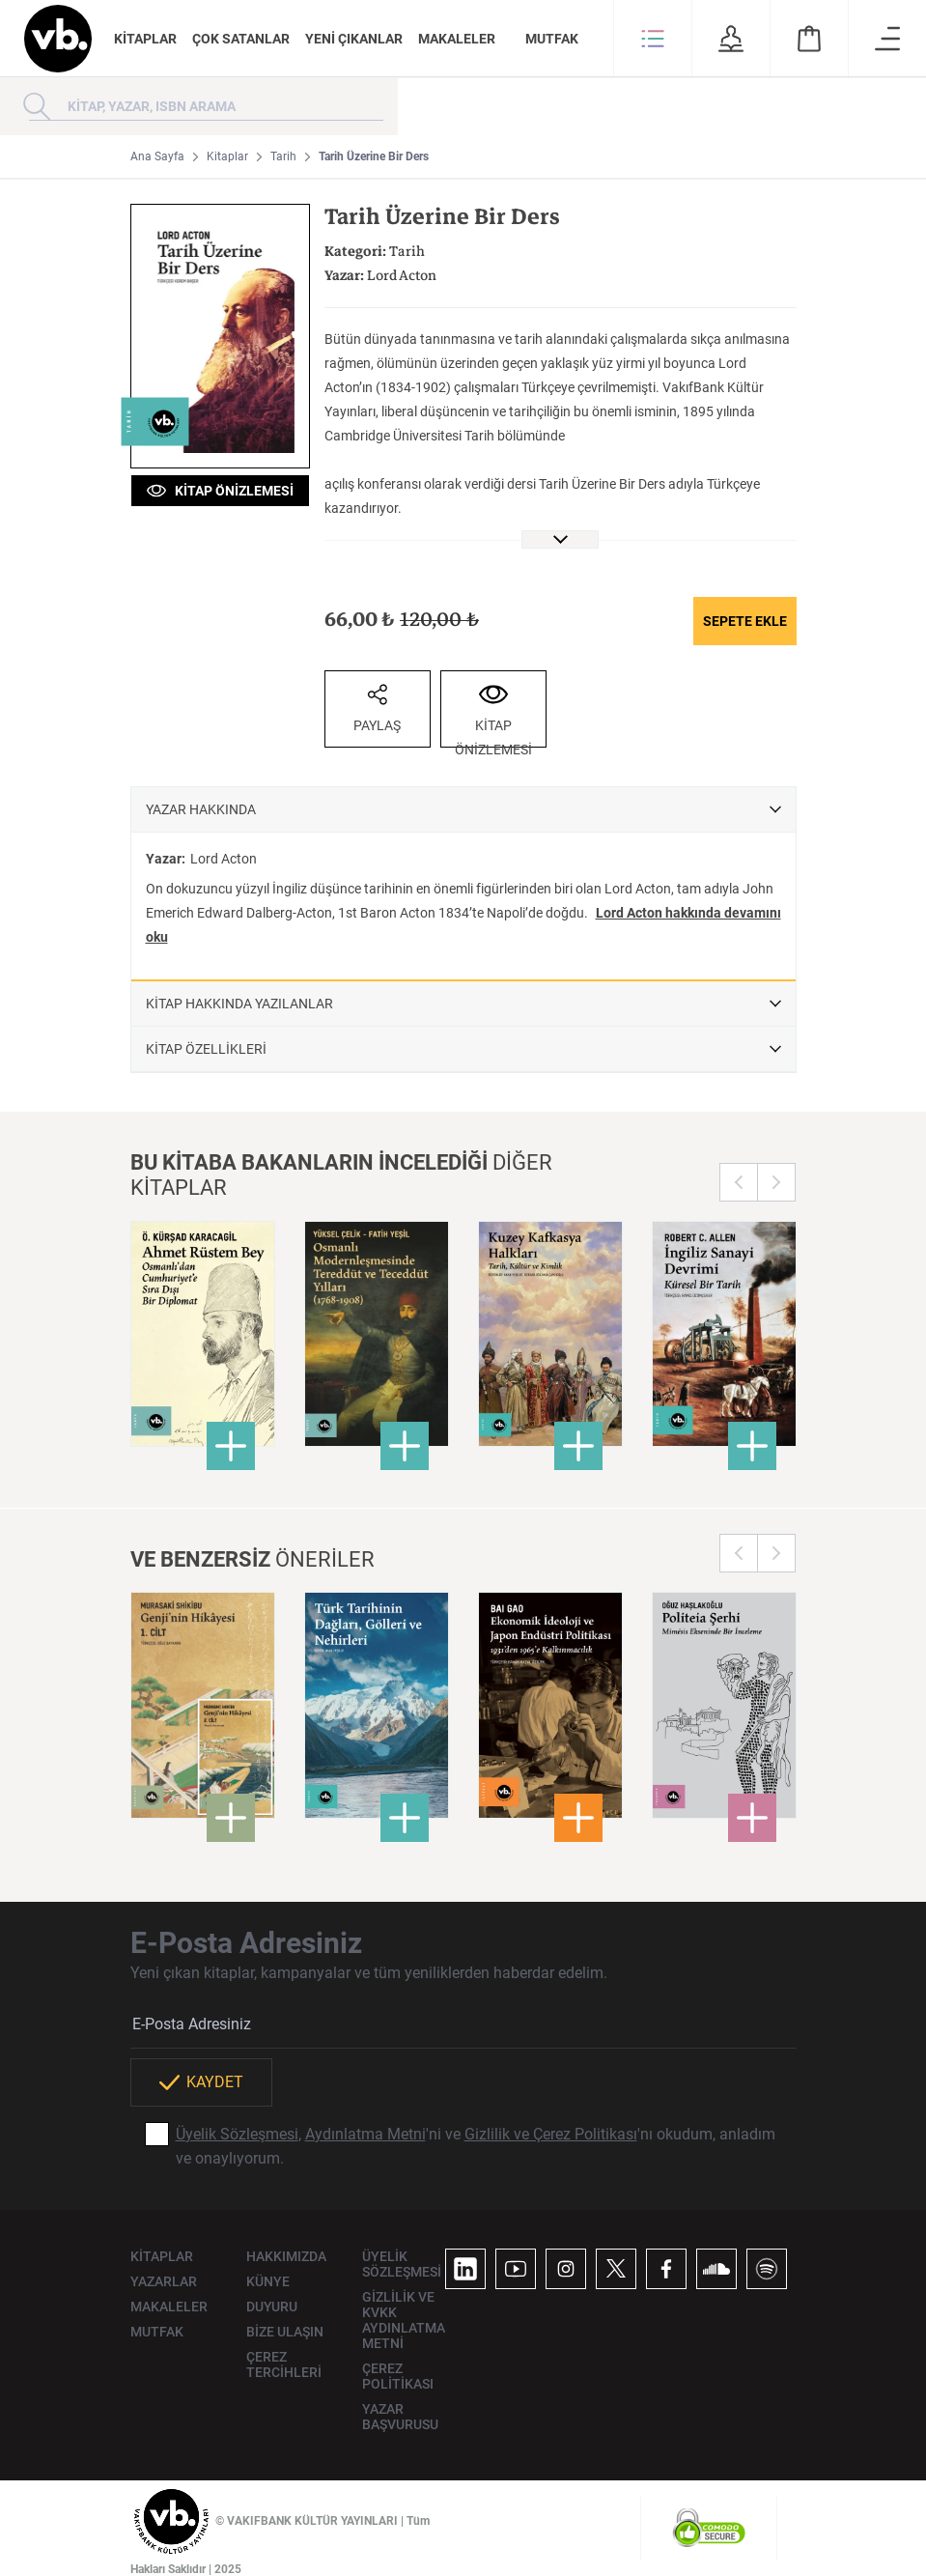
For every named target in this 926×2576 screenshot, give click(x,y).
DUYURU (271, 2306)
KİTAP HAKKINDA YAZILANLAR (239, 1003)
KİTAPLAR (145, 38)
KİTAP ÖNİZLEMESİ (220, 490)
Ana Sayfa (157, 156)
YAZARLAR (163, 2281)
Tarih (283, 156)
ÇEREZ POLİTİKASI (398, 2376)
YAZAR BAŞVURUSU (400, 2416)
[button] (652, 38)
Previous (738, 1182)
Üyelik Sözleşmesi (237, 2134)
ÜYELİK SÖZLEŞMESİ (401, 2264)
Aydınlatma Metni (365, 2134)
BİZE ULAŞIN (284, 2331)
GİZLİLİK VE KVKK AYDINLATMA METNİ (403, 2320)
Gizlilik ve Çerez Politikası (550, 2134)
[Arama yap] (36, 106)
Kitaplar (227, 156)
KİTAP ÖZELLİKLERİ (206, 1049)
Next (776, 1182)
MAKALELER (456, 38)
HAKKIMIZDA (286, 2256)
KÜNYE (268, 2281)
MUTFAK (551, 38)
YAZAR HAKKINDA (201, 809)
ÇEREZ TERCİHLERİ (284, 2364)
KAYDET (201, 2082)
